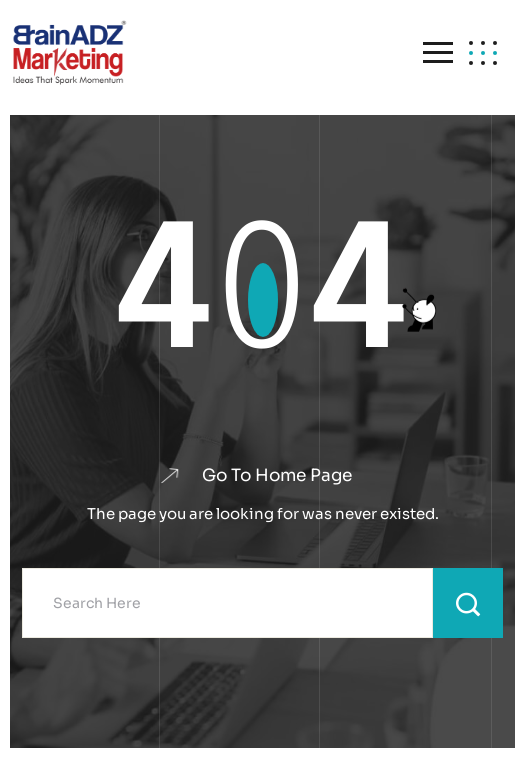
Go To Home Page (277, 475)
